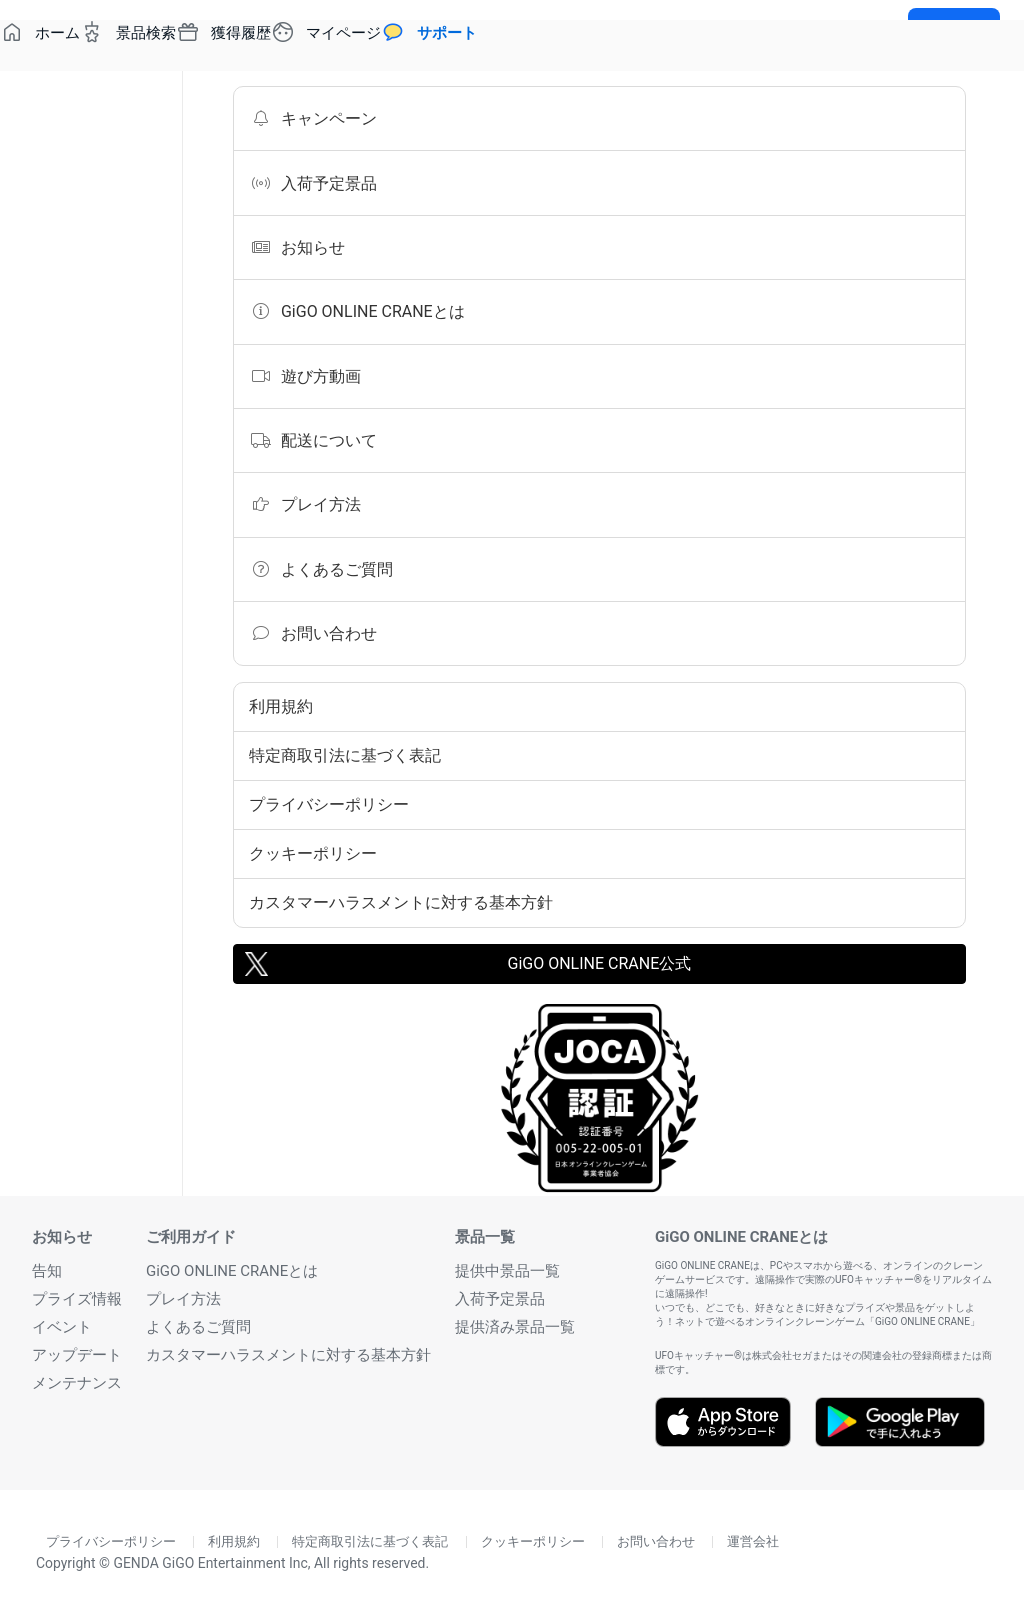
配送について (313, 440)
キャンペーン (313, 118)
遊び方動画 (305, 376)
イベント (62, 1327)
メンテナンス (77, 1383)
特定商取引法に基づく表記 (345, 755)
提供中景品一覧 (507, 1271)
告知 (47, 1271)
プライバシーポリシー (329, 804)
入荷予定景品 (313, 183)
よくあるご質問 (321, 569)
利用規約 (281, 706)
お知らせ (297, 247)
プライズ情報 (77, 1299)
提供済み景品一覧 (515, 1327)
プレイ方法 (305, 504)
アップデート (77, 1355)
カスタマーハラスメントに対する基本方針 (401, 902)
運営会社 (753, 1542)
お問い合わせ (313, 633)
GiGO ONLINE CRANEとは (357, 311)
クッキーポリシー (313, 853)
